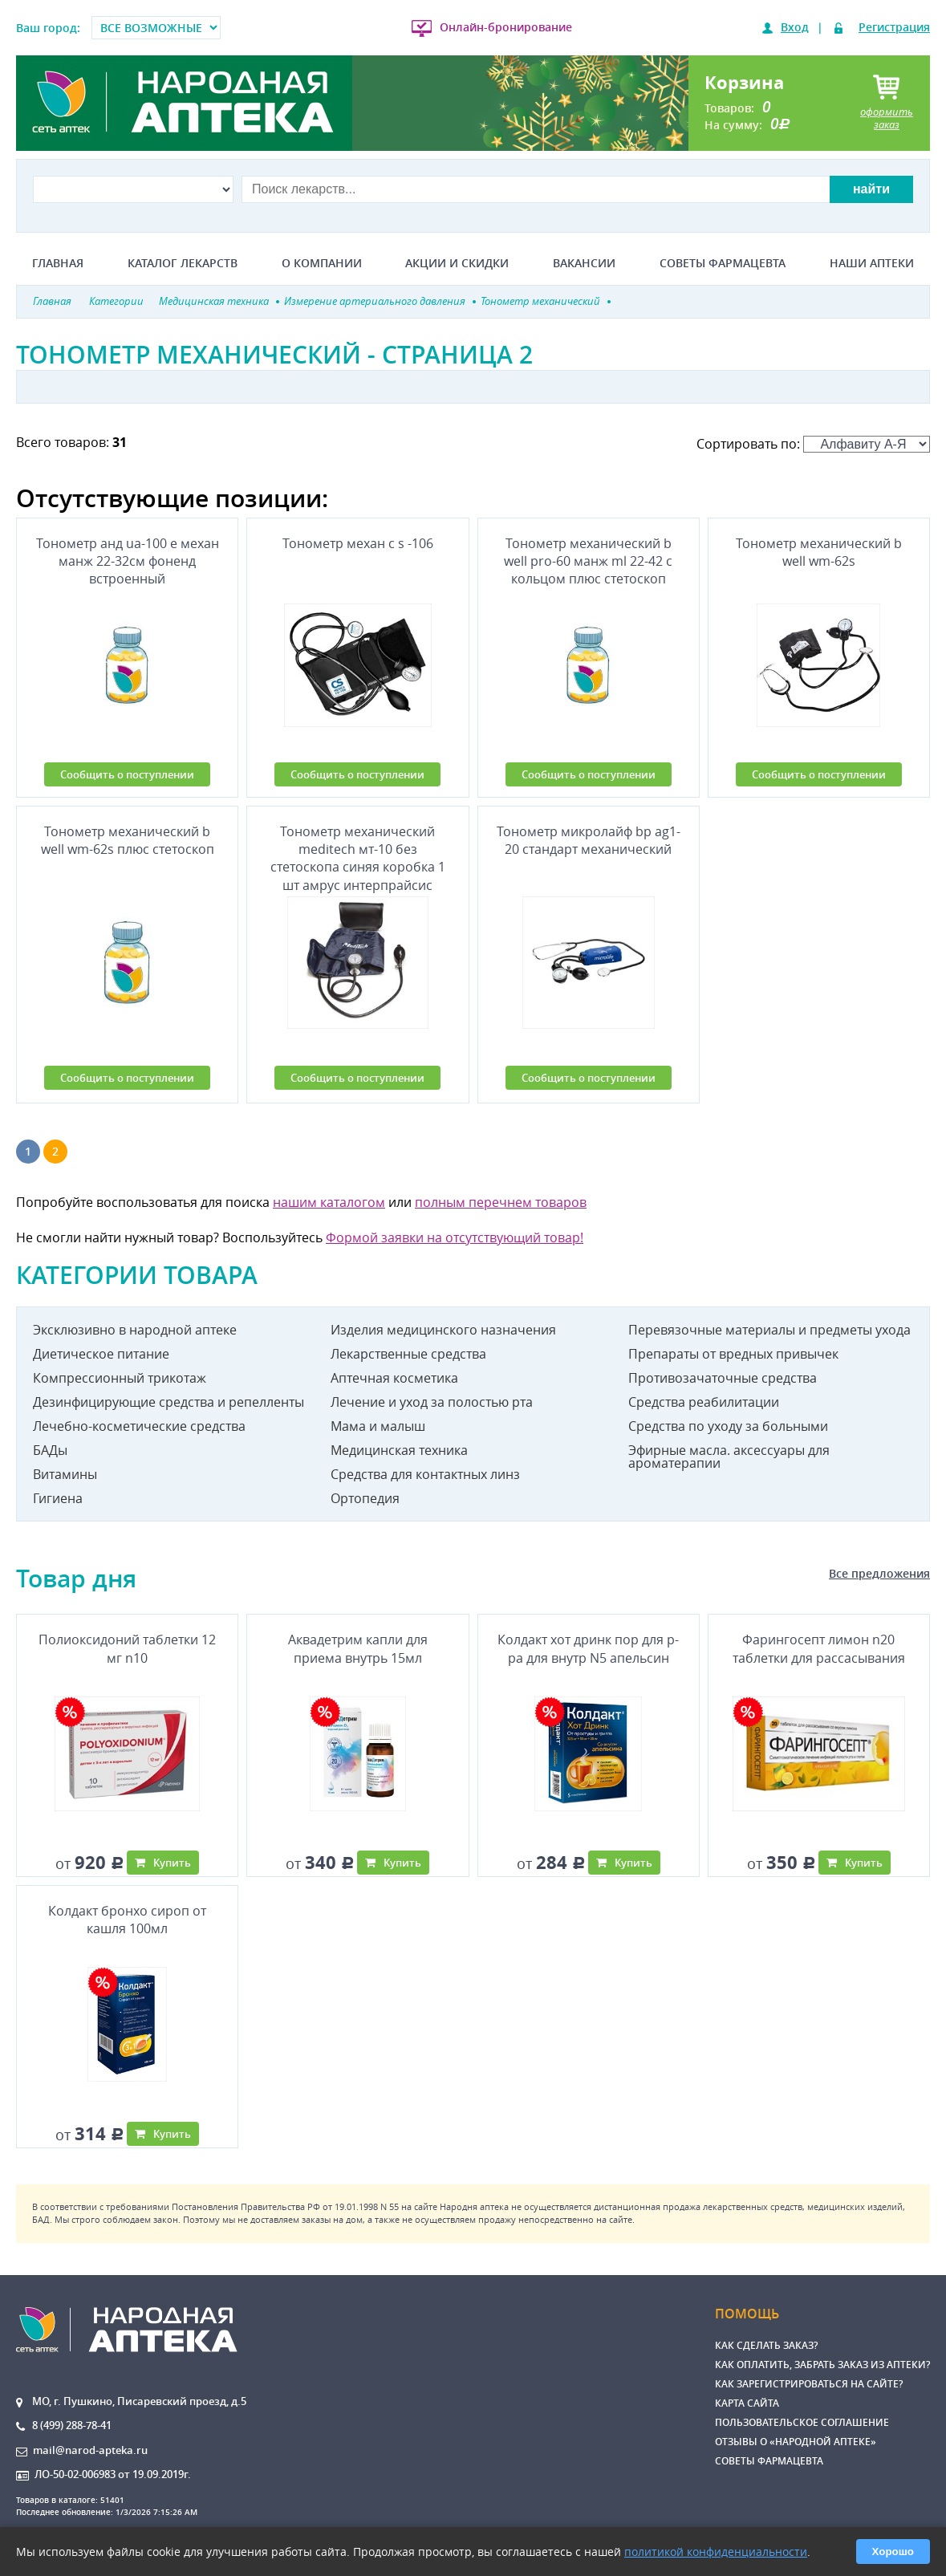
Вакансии (584, 263)
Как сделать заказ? (766, 2345)
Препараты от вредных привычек (733, 1353)
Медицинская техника (399, 1450)
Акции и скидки (457, 263)
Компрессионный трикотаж (119, 1377)
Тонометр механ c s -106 (357, 543)
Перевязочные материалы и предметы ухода (769, 1329)
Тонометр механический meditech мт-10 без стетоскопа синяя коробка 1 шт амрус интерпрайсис (357, 855)
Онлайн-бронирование (506, 27)
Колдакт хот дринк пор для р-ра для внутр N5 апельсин (588, 1648)
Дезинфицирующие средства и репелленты (168, 1402)
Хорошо (893, 2552)
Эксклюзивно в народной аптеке (135, 1329)
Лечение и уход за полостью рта (432, 1402)
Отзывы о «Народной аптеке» (795, 2441)
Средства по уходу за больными (728, 1426)
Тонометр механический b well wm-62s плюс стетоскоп (127, 840)
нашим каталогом (329, 1202)
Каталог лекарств (183, 263)
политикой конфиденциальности (715, 2551)
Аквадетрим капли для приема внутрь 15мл (358, 1648)
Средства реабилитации (703, 1402)
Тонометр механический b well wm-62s (819, 552)
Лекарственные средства (408, 1353)
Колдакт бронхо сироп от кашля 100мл (127, 1919)
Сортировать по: (813, 444)
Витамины (65, 1474)
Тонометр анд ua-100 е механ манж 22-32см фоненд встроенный (127, 561)
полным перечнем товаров (501, 1202)
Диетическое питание (101, 1353)
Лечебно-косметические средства (139, 1426)
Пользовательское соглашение (802, 2422)
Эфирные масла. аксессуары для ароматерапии (729, 1456)
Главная (57, 263)
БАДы (50, 1450)
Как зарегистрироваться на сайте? (809, 2384)
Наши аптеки (872, 263)
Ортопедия (365, 1498)
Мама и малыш (378, 1426)
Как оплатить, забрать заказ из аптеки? (822, 2364)
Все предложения (879, 1573)
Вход (795, 27)
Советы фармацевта (723, 263)
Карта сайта (747, 2403)
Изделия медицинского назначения (443, 1329)
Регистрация (894, 27)
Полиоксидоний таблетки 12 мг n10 (127, 1648)
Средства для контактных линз (425, 1474)
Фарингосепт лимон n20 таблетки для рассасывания (819, 1648)
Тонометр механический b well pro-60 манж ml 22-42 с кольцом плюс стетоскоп (588, 561)
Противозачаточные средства (722, 1377)
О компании (322, 263)
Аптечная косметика (394, 1377)
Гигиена (58, 1498)
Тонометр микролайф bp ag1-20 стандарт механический (588, 840)
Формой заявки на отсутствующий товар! (454, 1237)
